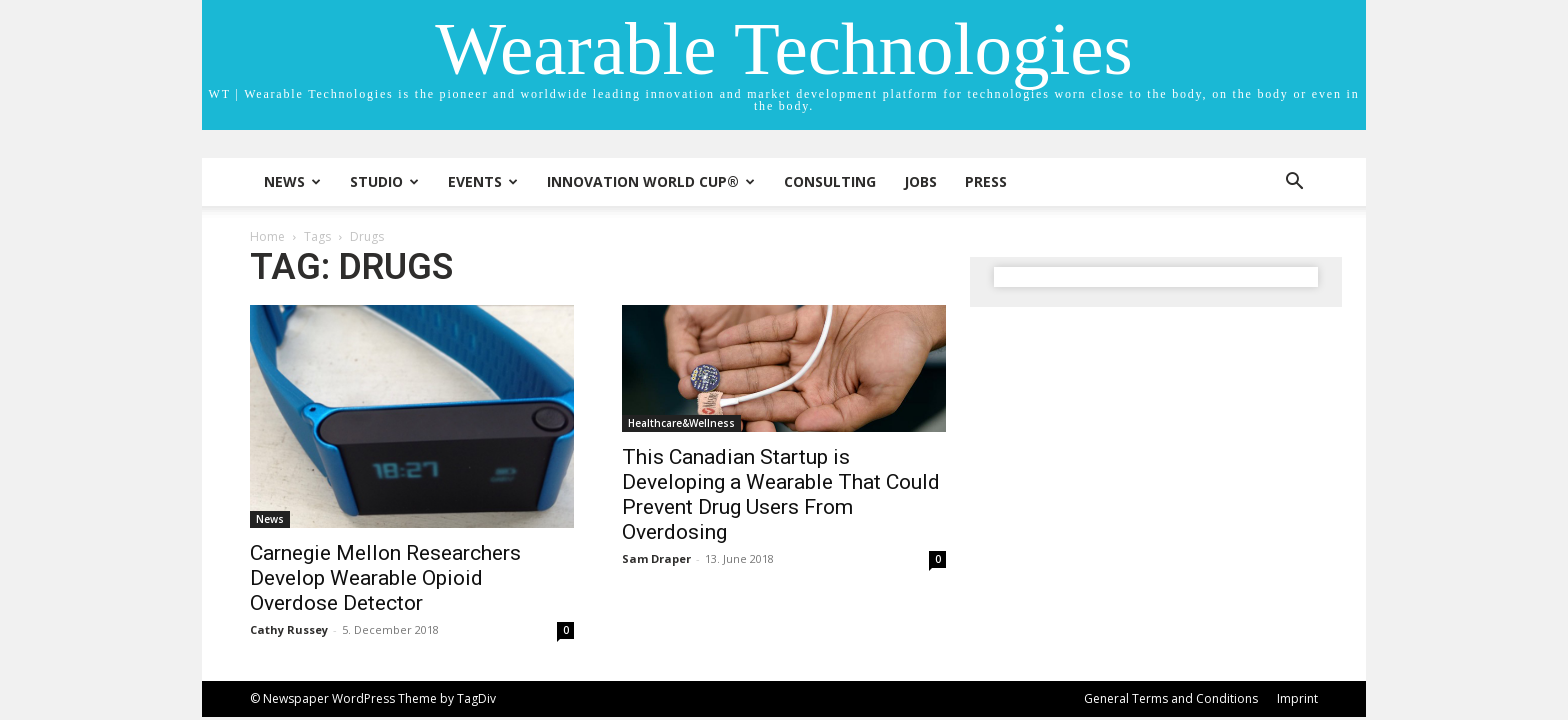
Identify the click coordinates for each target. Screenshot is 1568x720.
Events (483, 181)
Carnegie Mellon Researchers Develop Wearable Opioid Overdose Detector (385, 578)
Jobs (920, 181)
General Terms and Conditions (1171, 698)
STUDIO (384, 181)
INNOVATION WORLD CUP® (651, 181)
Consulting (830, 181)
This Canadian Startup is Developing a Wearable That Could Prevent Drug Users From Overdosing (781, 494)
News (292, 181)
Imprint (1297, 698)
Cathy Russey (289, 629)
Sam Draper (656, 558)
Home (267, 236)
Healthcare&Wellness (681, 423)
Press (986, 181)
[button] (1294, 183)
